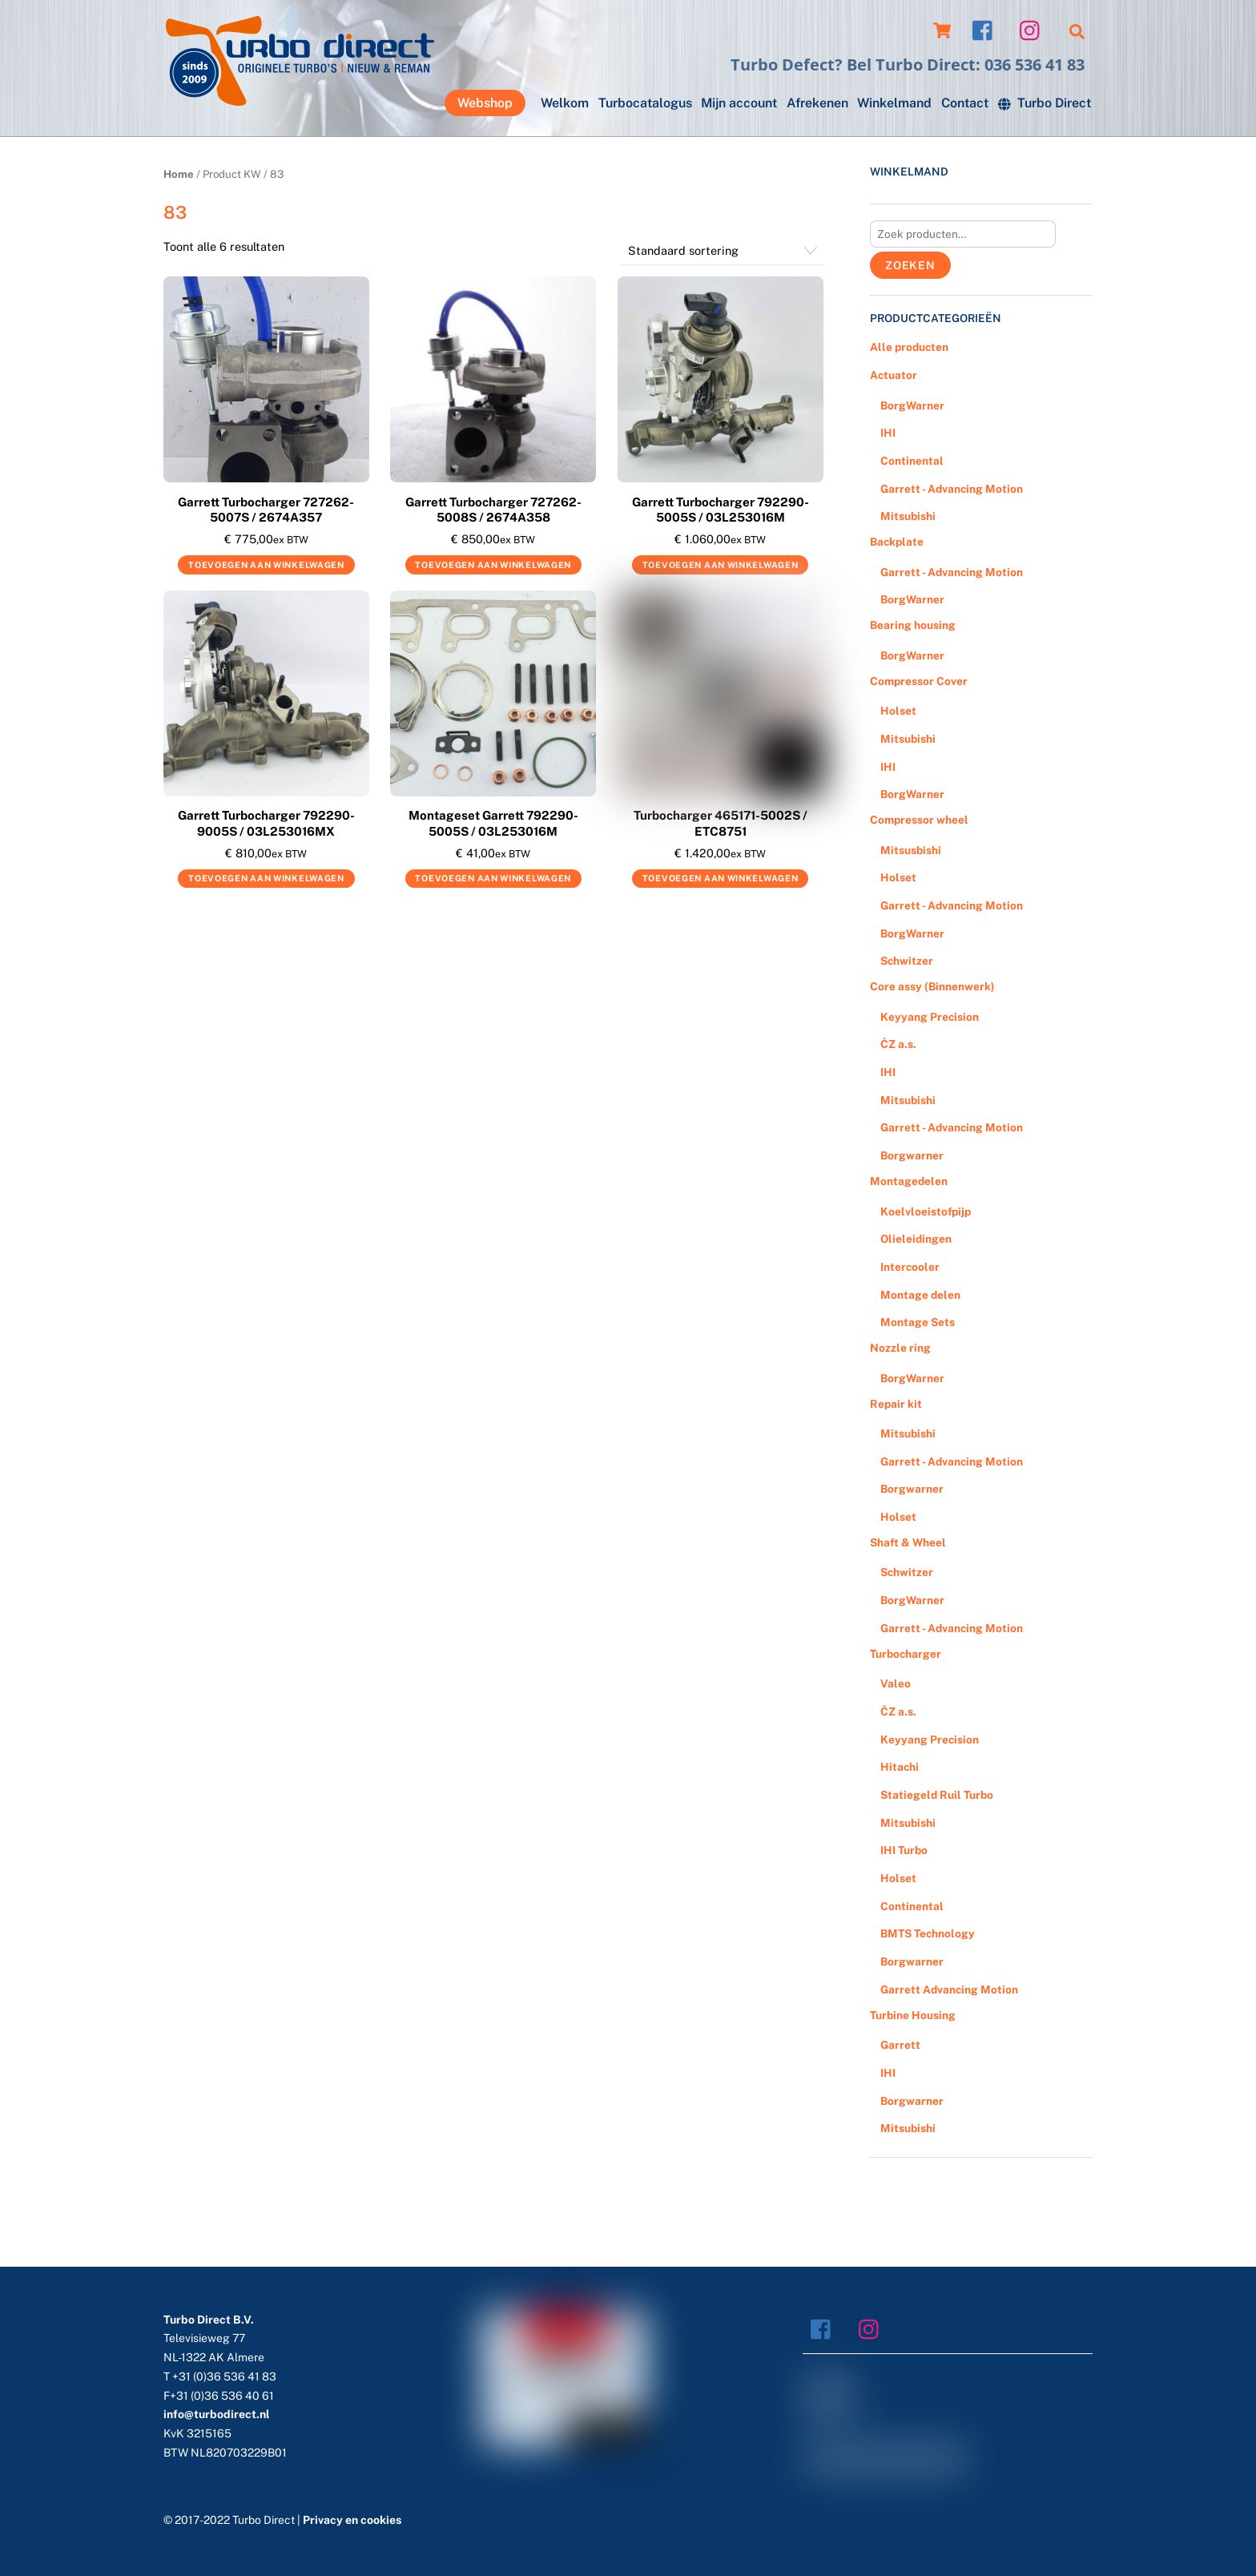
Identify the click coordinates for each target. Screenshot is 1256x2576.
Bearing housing (913, 625)
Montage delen (920, 1294)
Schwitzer (906, 960)
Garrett (900, 2044)
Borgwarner (912, 1155)
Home (178, 173)
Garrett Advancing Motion (949, 1989)
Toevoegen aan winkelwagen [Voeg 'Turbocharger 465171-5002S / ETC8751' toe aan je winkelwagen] (720, 878)
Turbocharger (905, 1653)
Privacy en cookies (352, 2520)
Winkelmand (894, 103)
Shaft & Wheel (908, 1542)
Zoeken (910, 265)
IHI (888, 432)
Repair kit (896, 1403)
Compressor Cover (919, 681)
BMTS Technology (927, 1933)
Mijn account (739, 103)
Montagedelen (909, 1181)
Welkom (565, 103)
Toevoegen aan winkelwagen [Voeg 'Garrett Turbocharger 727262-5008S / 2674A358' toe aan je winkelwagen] (493, 565)
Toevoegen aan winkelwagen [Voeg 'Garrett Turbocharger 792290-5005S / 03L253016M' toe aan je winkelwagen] (720, 565)
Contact (964, 103)
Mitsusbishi (910, 850)
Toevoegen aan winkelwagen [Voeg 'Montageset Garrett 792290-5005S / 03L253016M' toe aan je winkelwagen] (493, 878)
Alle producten (909, 347)
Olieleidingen (916, 1238)
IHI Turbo (904, 1850)
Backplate (897, 541)
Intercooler (910, 1266)
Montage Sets (917, 1322)
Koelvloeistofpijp (925, 1211)
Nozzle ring (900, 1347)
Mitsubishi (908, 516)
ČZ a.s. (898, 1044)
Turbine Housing (913, 2015)
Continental (912, 460)
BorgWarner (912, 405)
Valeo (895, 1683)
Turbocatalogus (645, 103)
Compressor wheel (919, 819)
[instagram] (1034, 29)
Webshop (485, 103)
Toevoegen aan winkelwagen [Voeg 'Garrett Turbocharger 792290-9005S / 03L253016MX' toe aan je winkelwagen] (266, 878)
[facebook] (986, 29)
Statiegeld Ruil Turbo (936, 1794)
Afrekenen (817, 103)
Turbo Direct (1044, 103)
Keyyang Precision (929, 1016)
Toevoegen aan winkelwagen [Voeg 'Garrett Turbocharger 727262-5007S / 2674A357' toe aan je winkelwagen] (266, 565)
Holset (898, 710)
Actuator (893, 375)
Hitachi (899, 1766)
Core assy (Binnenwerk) (932, 986)
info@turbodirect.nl (216, 2414)
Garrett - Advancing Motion (951, 488)
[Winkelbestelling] (722, 251)
